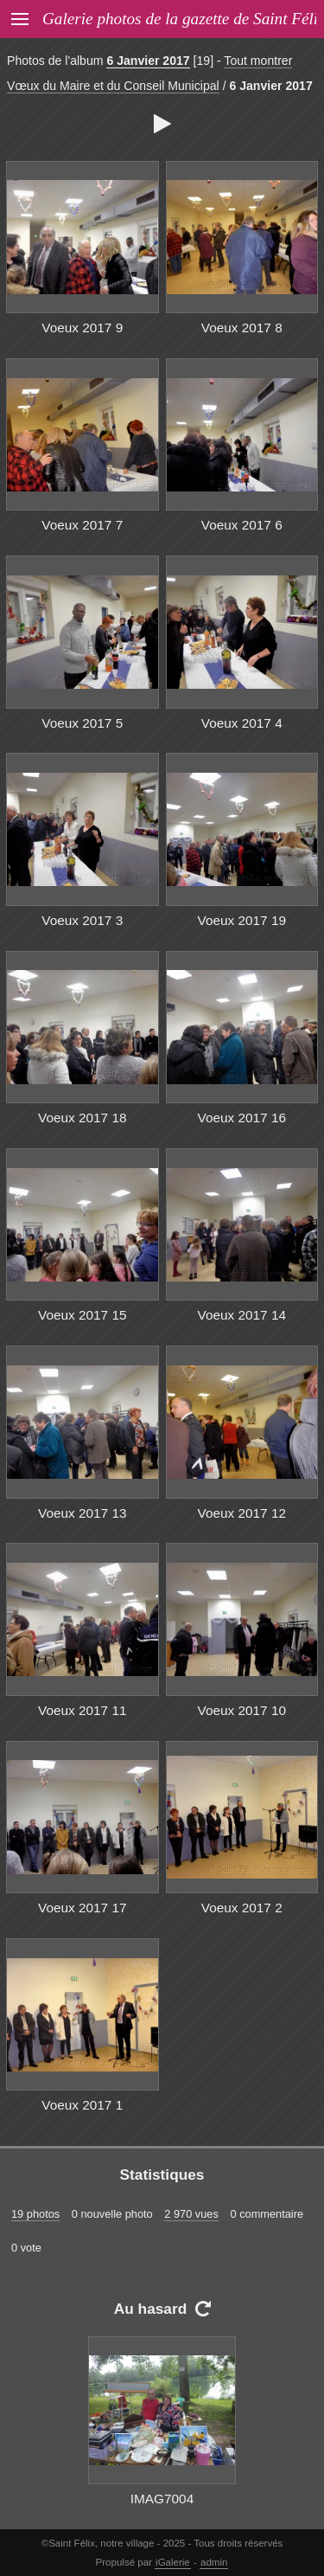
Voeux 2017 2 (242, 1907)
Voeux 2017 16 (242, 1117)
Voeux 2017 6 (242, 524)
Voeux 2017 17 (82, 1907)
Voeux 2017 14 (242, 1314)
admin (213, 2562)
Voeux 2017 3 (82, 920)
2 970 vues (191, 2213)
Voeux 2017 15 (82, 1314)
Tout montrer (258, 60)
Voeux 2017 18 (82, 1117)
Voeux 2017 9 (82, 327)
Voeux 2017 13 (82, 1513)
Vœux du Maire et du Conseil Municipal (113, 86)
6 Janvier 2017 (147, 60)
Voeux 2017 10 (242, 1710)
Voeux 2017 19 (242, 920)
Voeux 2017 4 (242, 723)
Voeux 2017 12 (242, 1513)
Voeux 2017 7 (82, 524)
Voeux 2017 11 (82, 1710)
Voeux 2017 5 (82, 723)
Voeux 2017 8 (242, 327)
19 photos (35, 2213)
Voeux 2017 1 (82, 2104)
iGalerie (173, 2562)
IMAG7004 (162, 2498)
